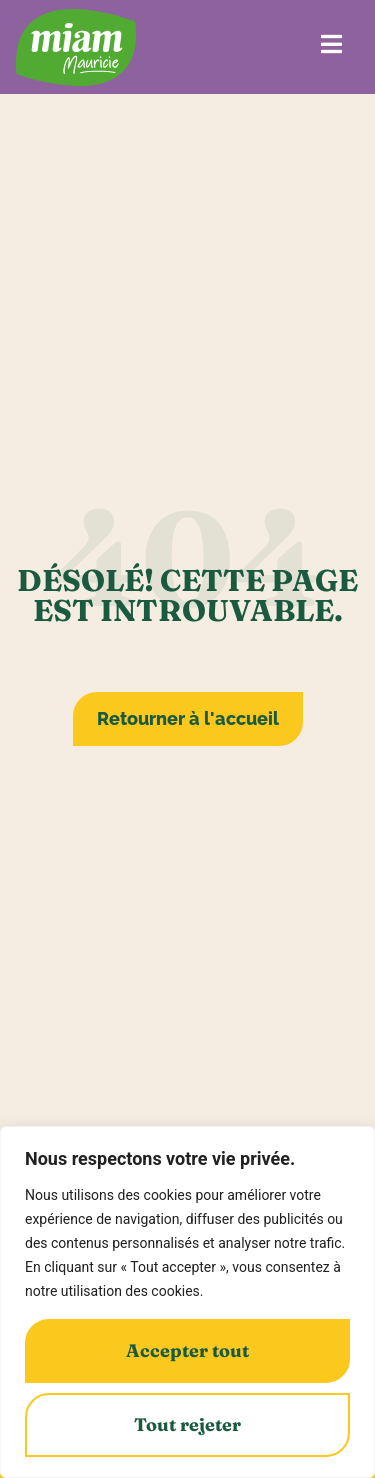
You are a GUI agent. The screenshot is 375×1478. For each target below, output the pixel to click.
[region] (187, 1302)
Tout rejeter (187, 1424)
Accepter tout (187, 1350)
